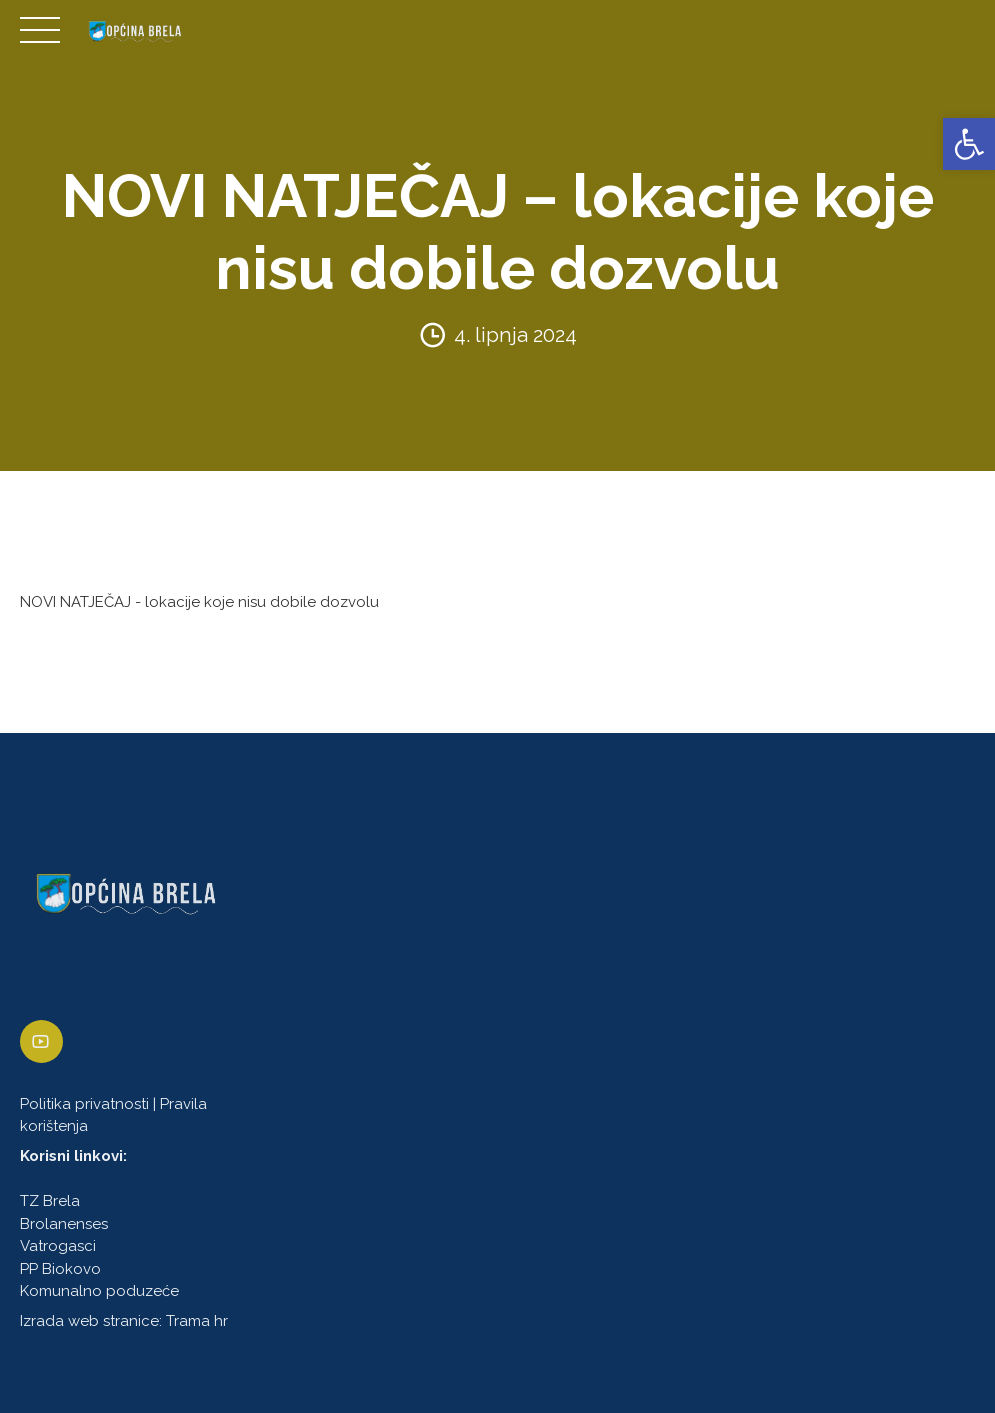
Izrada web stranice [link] (89, 1322)
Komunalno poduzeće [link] (99, 1292)
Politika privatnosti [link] (84, 1104)
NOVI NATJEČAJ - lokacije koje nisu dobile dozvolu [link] (199, 602)
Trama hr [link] (197, 1322)
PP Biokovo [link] (60, 1269)
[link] (969, 144)
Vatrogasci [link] (58, 1247)
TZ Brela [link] (50, 1202)
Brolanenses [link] (64, 1224)
